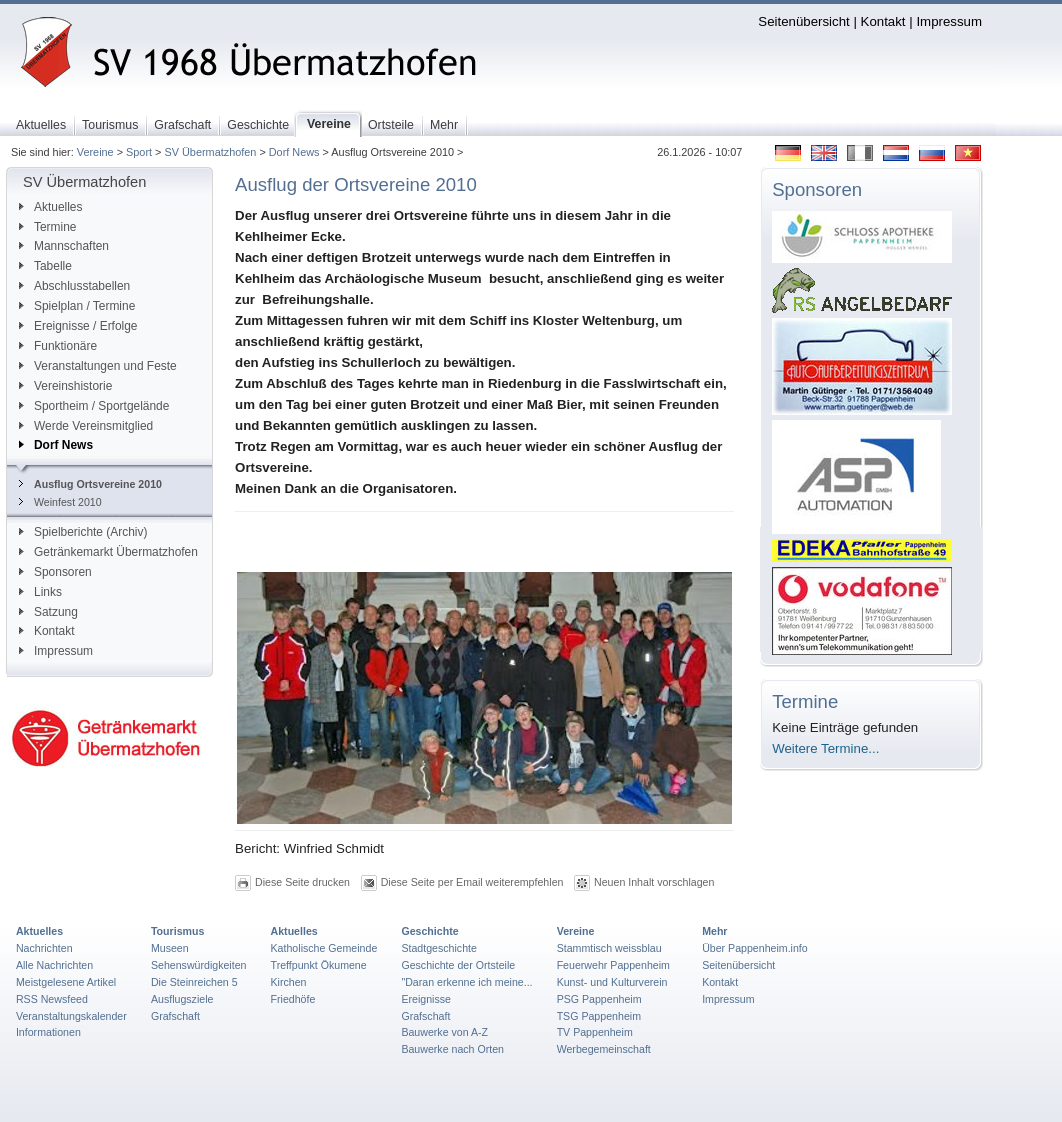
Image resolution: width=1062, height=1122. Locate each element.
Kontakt (883, 21)
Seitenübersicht (803, 21)
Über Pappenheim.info (755, 948)
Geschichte (429, 931)
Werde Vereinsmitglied (86, 426)
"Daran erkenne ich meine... (466, 982)
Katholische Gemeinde (324, 948)
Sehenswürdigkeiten (199, 965)
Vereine (95, 152)
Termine (47, 227)
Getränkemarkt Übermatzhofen (108, 552)
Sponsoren (55, 572)
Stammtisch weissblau (609, 948)
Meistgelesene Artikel (66, 982)
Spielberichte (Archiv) (83, 532)
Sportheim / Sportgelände (94, 406)
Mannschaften (64, 246)
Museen (170, 948)
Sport (139, 152)
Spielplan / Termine (77, 306)
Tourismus (177, 931)
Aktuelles (50, 207)
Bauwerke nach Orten (452, 1049)
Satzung (48, 612)
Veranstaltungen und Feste (98, 366)
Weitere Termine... (825, 748)
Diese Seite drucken (302, 882)
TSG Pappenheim (599, 1016)
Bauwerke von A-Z (444, 1032)
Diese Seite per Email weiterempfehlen (472, 882)
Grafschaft (175, 1016)
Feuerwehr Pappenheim (613, 965)
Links (40, 592)
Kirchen (289, 982)
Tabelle (45, 266)
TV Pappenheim (595, 1032)
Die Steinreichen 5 (194, 982)
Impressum (949, 21)
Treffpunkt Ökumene (319, 965)
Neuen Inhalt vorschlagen (654, 882)
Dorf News (294, 152)
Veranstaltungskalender (71, 1016)
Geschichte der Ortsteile (458, 965)
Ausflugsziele (182, 999)
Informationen (48, 1032)
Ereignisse (426, 999)
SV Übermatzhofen (210, 152)
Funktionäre (58, 346)
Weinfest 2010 (60, 502)
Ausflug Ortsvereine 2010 (90, 484)
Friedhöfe (293, 999)
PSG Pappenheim (599, 999)
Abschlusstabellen (74, 286)
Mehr (714, 931)
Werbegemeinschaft (604, 1049)
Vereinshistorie (65, 386)
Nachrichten (44, 948)
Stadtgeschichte (439, 948)
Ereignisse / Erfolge (78, 326)
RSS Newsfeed (52, 999)
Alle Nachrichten (54, 965)
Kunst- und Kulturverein (612, 982)
